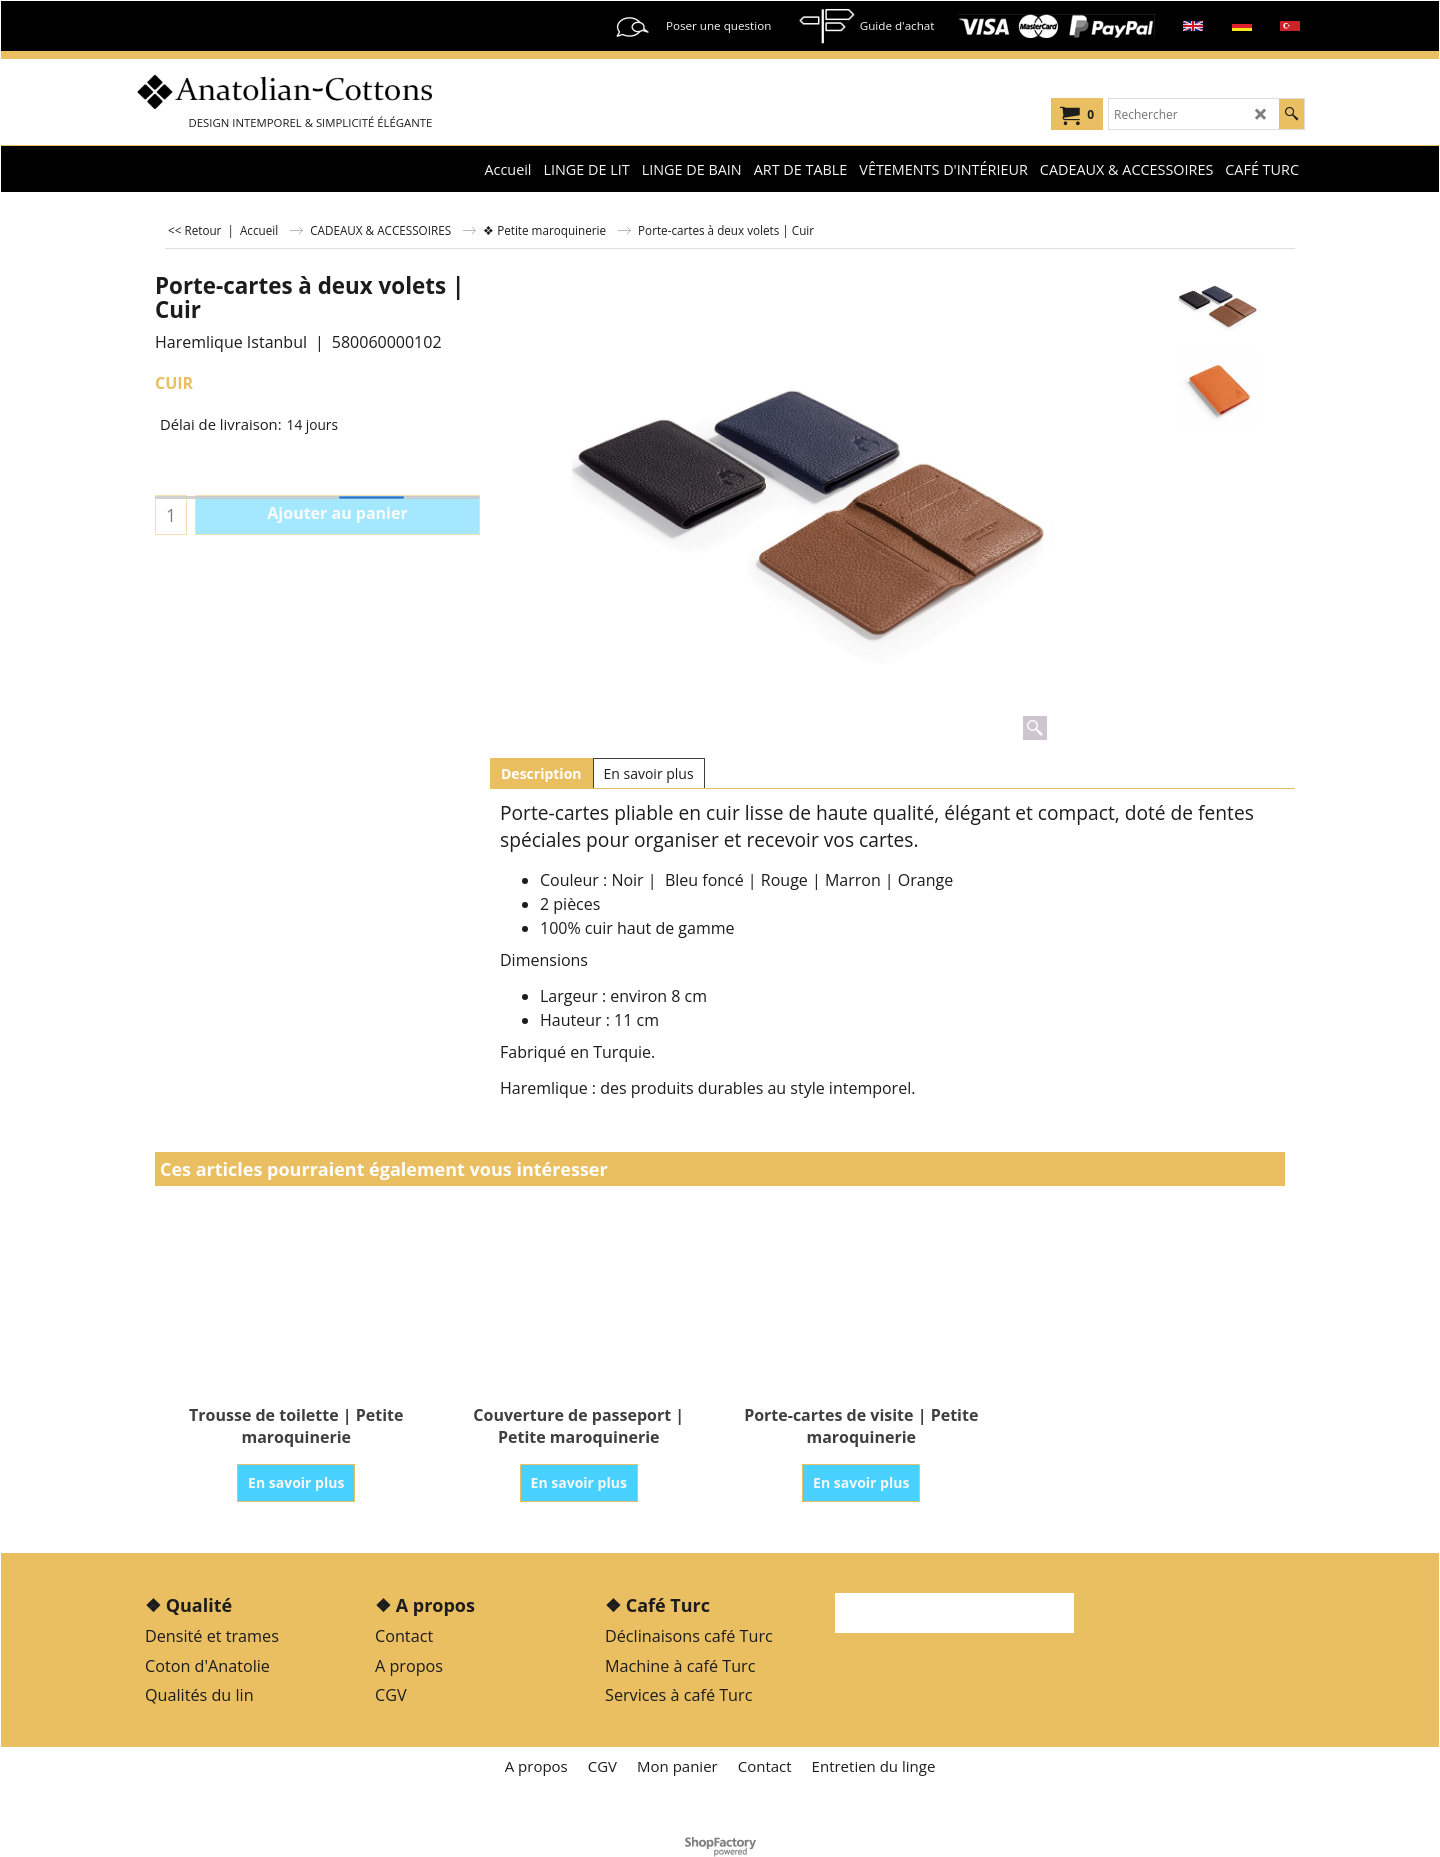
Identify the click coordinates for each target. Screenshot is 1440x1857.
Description (541, 773)
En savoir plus (649, 773)
